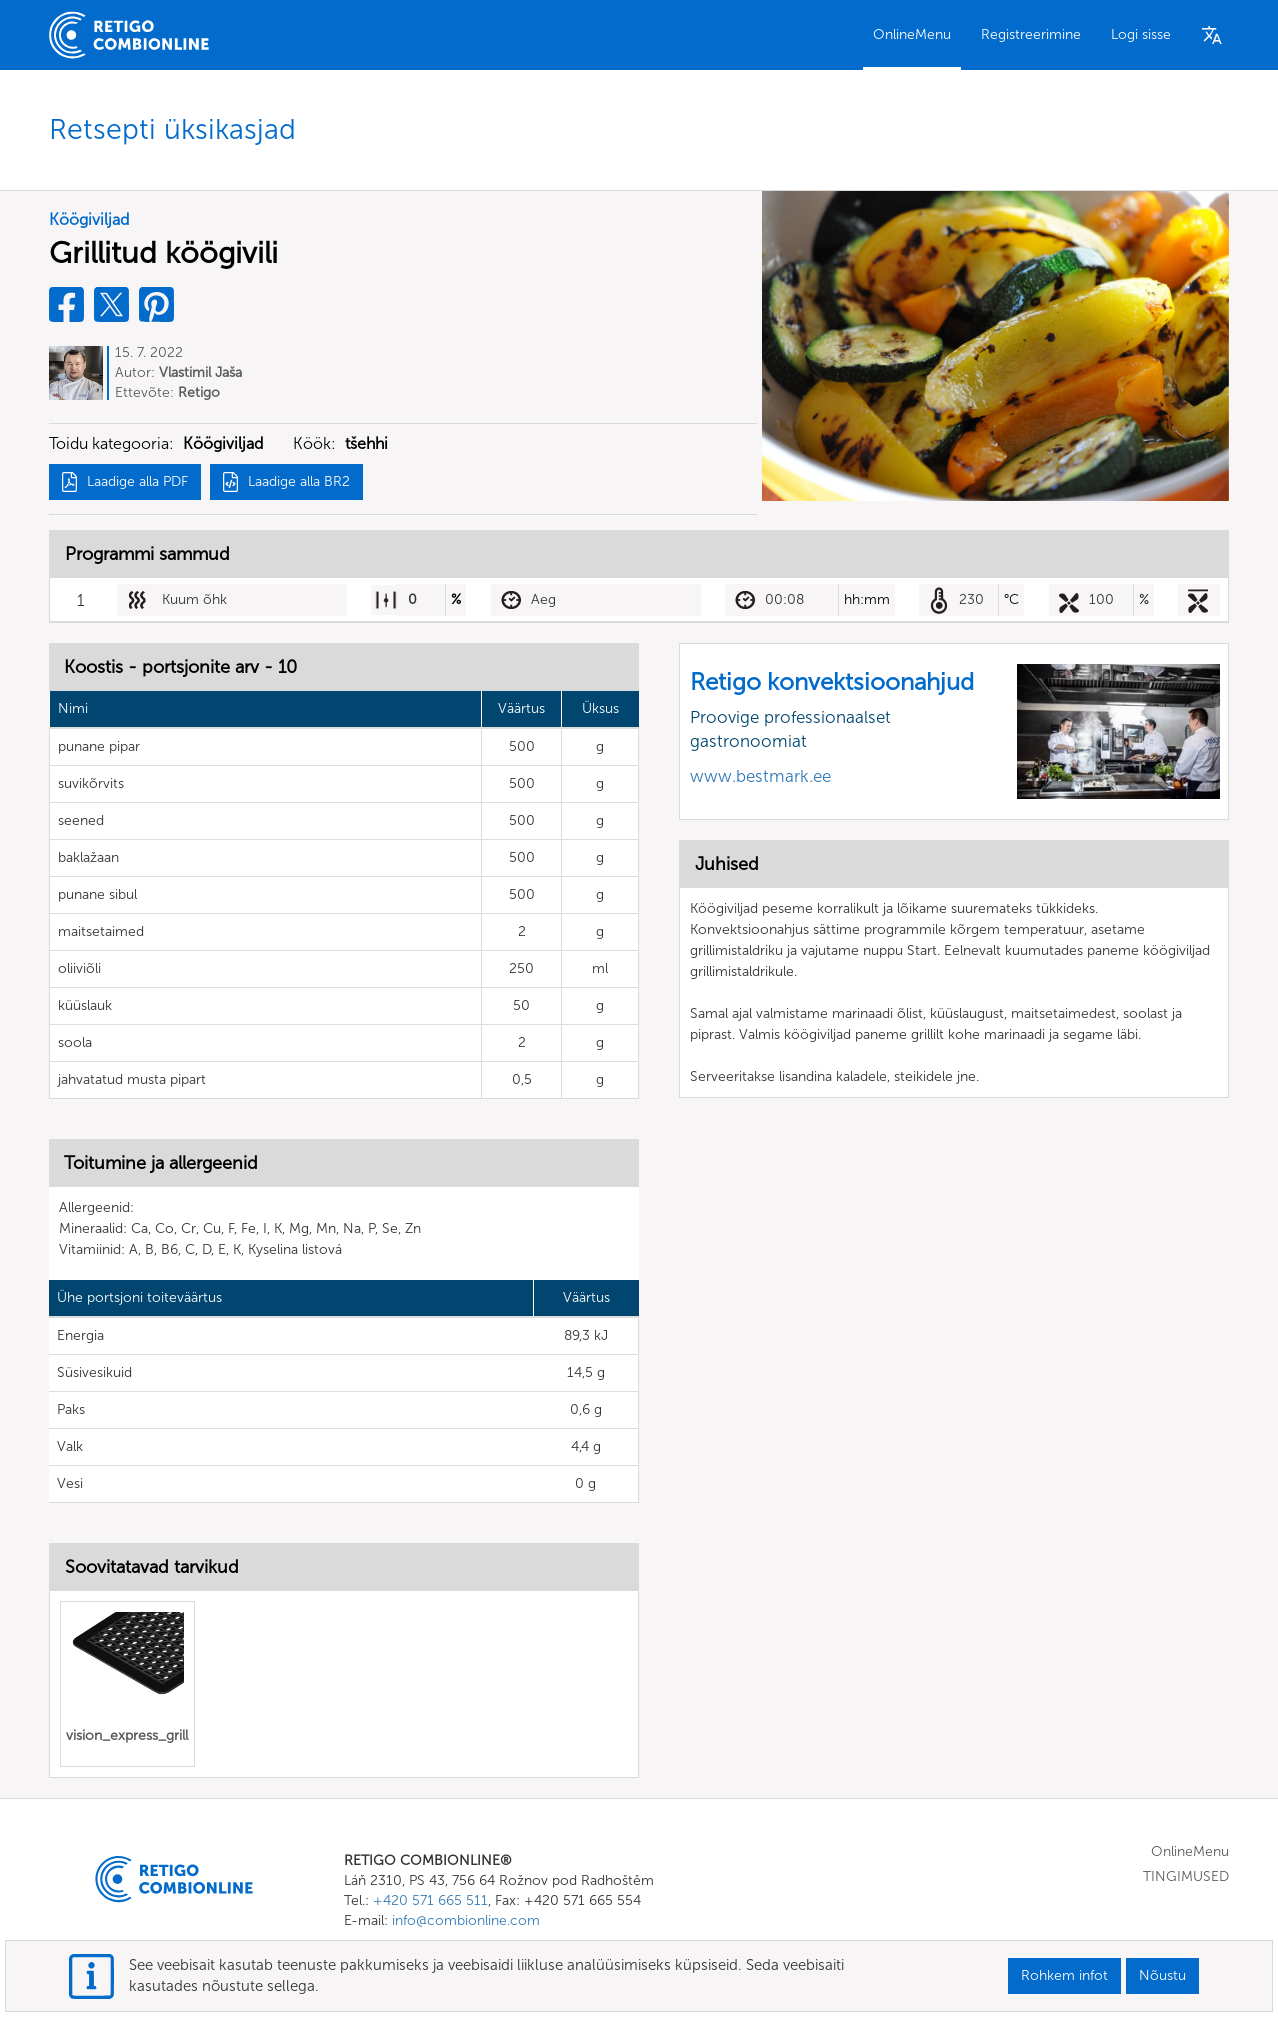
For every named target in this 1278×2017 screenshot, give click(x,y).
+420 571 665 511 (430, 1901)
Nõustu (1162, 1975)
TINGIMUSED (1186, 1877)
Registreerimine (1031, 34)
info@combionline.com (466, 1921)
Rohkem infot (1064, 1975)
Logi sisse (1141, 34)
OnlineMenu (912, 34)
